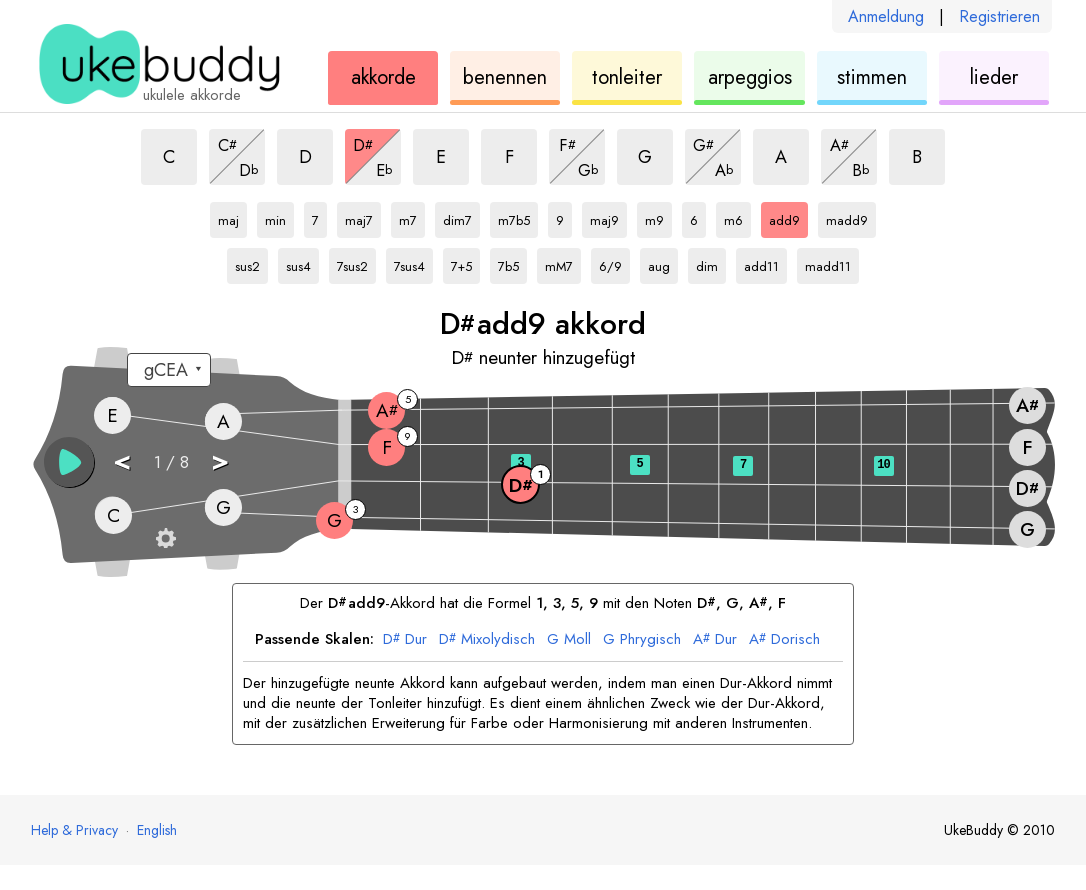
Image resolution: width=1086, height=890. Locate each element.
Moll (569, 640)
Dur (405, 640)
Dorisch (784, 640)
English (157, 830)
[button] (69, 462)
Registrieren (999, 16)
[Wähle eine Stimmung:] (169, 370)
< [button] (122, 460)
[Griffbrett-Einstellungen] (166, 538)
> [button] (220, 460)
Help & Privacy (74, 830)
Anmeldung (886, 16)
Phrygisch (642, 640)
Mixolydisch (487, 640)
